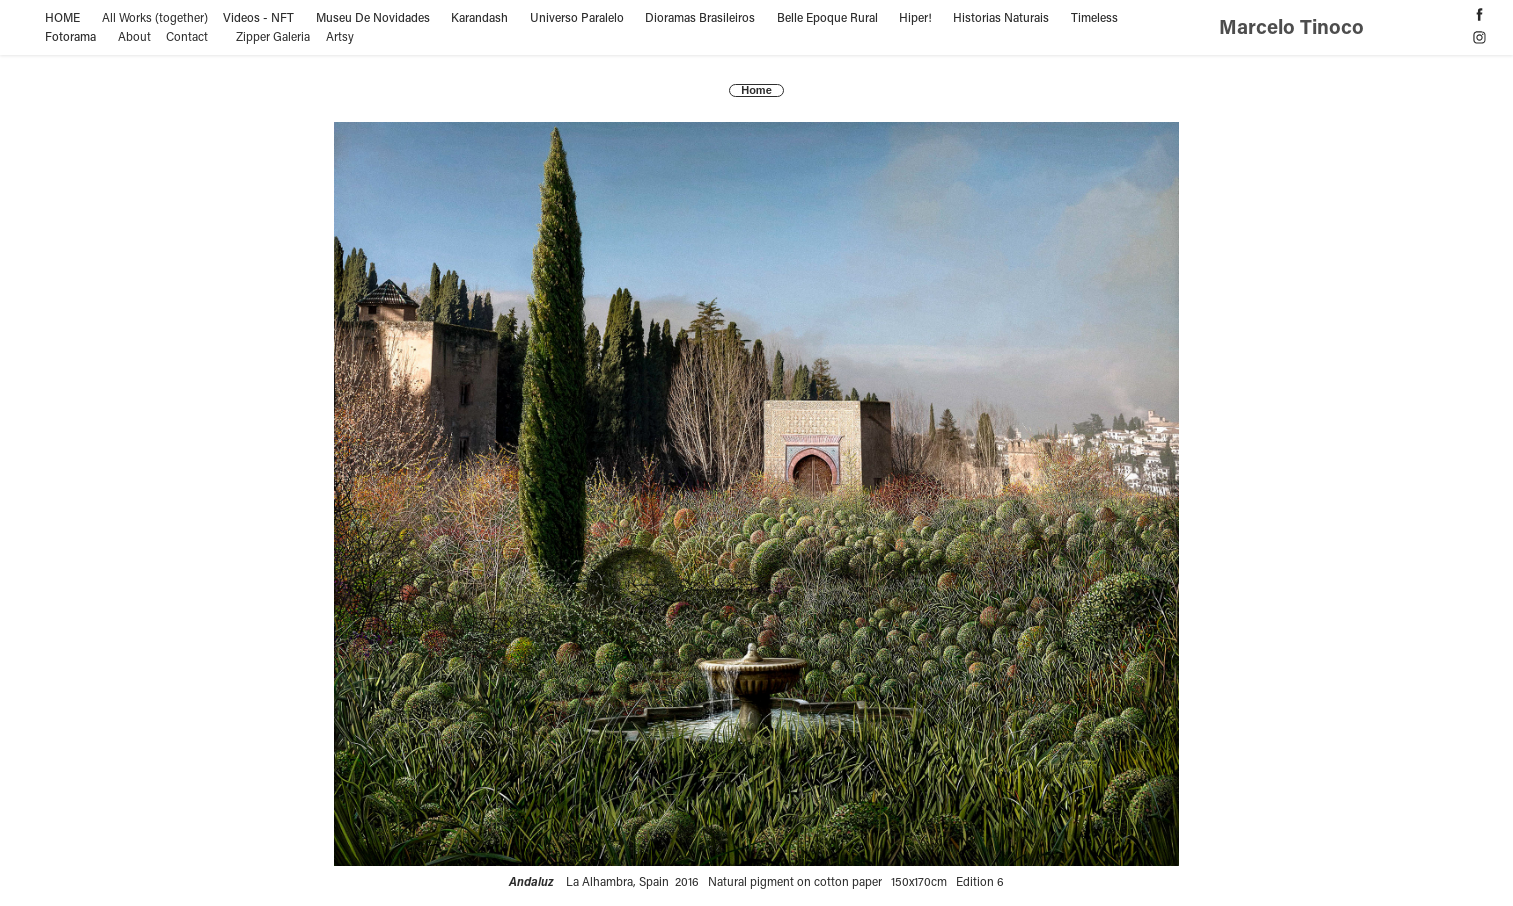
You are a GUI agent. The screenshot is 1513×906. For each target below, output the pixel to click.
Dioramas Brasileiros (700, 17)
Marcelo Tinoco (1294, 26)
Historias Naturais (1001, 17)
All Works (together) (155, 17)
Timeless (1094, 17)
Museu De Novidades (373, 17)
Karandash (479, 17)
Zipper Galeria (273, 36)
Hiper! (915, 17)
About (134, 36)
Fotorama (70, 36)
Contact (187, 36)
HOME (62, 17)
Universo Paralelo (577, 17)
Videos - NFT (258, 17)
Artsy (340, 36)
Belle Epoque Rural (827, 17)
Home (756, 90)
